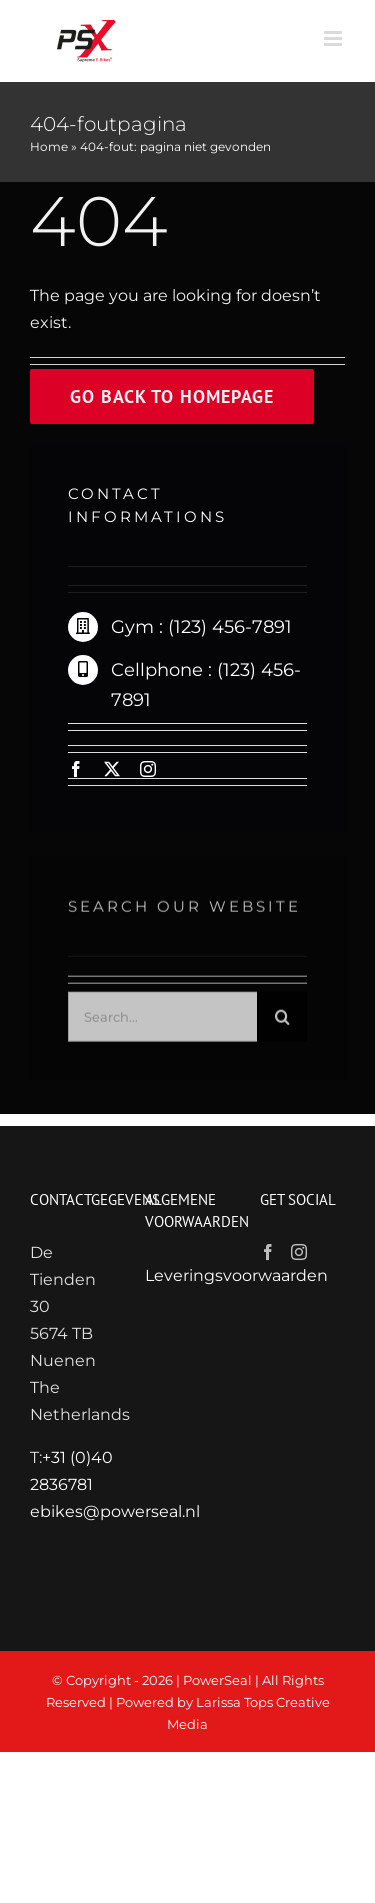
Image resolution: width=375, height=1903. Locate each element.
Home (49, 146)
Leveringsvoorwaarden (236, 1275)
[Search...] (162, 1022)
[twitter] (112, 769)
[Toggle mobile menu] (334, 38)
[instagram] (148, 769)
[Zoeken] (282, 1022)
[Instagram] (299, 1252)
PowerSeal (217, 1680)
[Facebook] (268, 1252)
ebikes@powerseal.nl (115, 1511)
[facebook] (76, 769)
